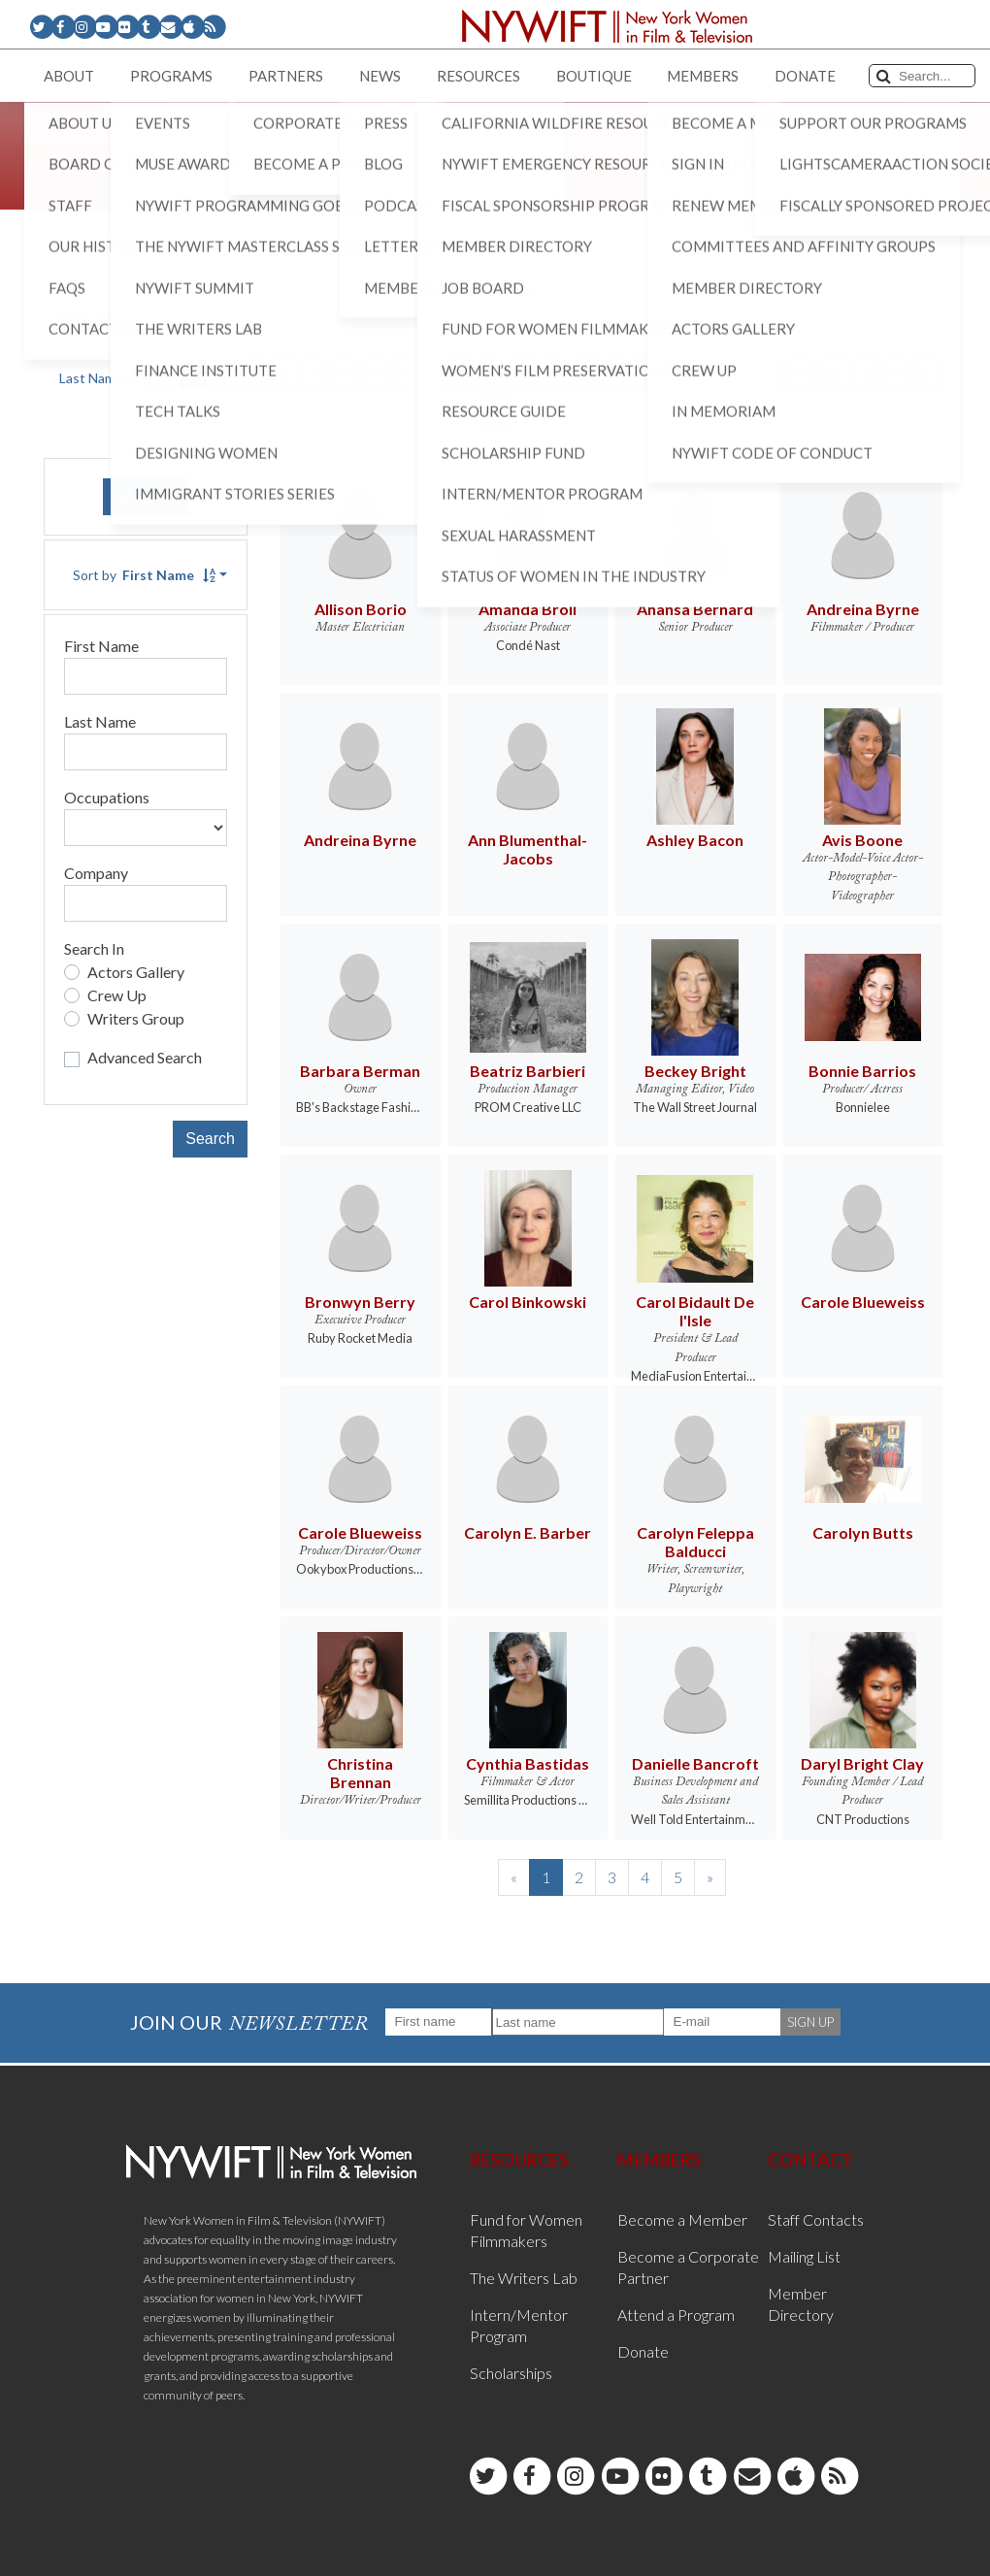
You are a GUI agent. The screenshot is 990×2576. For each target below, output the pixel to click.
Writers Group (135, 1018)
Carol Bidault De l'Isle (695, 1310)
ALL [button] (496, 412)
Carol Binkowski (527, 1301)
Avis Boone (862, 840)
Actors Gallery (135, 971)
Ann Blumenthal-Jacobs (527, 849)
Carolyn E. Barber (527, 1532)
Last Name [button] (92, 378)
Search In (94, 948)
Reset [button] (146, 496)
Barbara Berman (360, 1070)
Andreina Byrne (863, 609)
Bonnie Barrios (862, 1070)
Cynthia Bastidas (527, 1763)
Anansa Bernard (695, 609)
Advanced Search (144, 1057)
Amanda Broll (527, 609)
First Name (101, 645)
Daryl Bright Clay (862, 1763)
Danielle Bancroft (695, 1763)
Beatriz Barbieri (527, 1070)
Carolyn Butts (862, 1532)
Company (96, 873)
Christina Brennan (360, 1772)
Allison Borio (360, 609)
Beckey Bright (695, 1070)
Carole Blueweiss (863, 1301)
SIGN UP (810, 2022)
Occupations (106, 797)
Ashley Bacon (694, 840)
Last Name (100, 721)
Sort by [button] (144, 575)
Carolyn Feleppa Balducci (695, 1541)
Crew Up (117, 995)
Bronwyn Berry (360, 1301)
